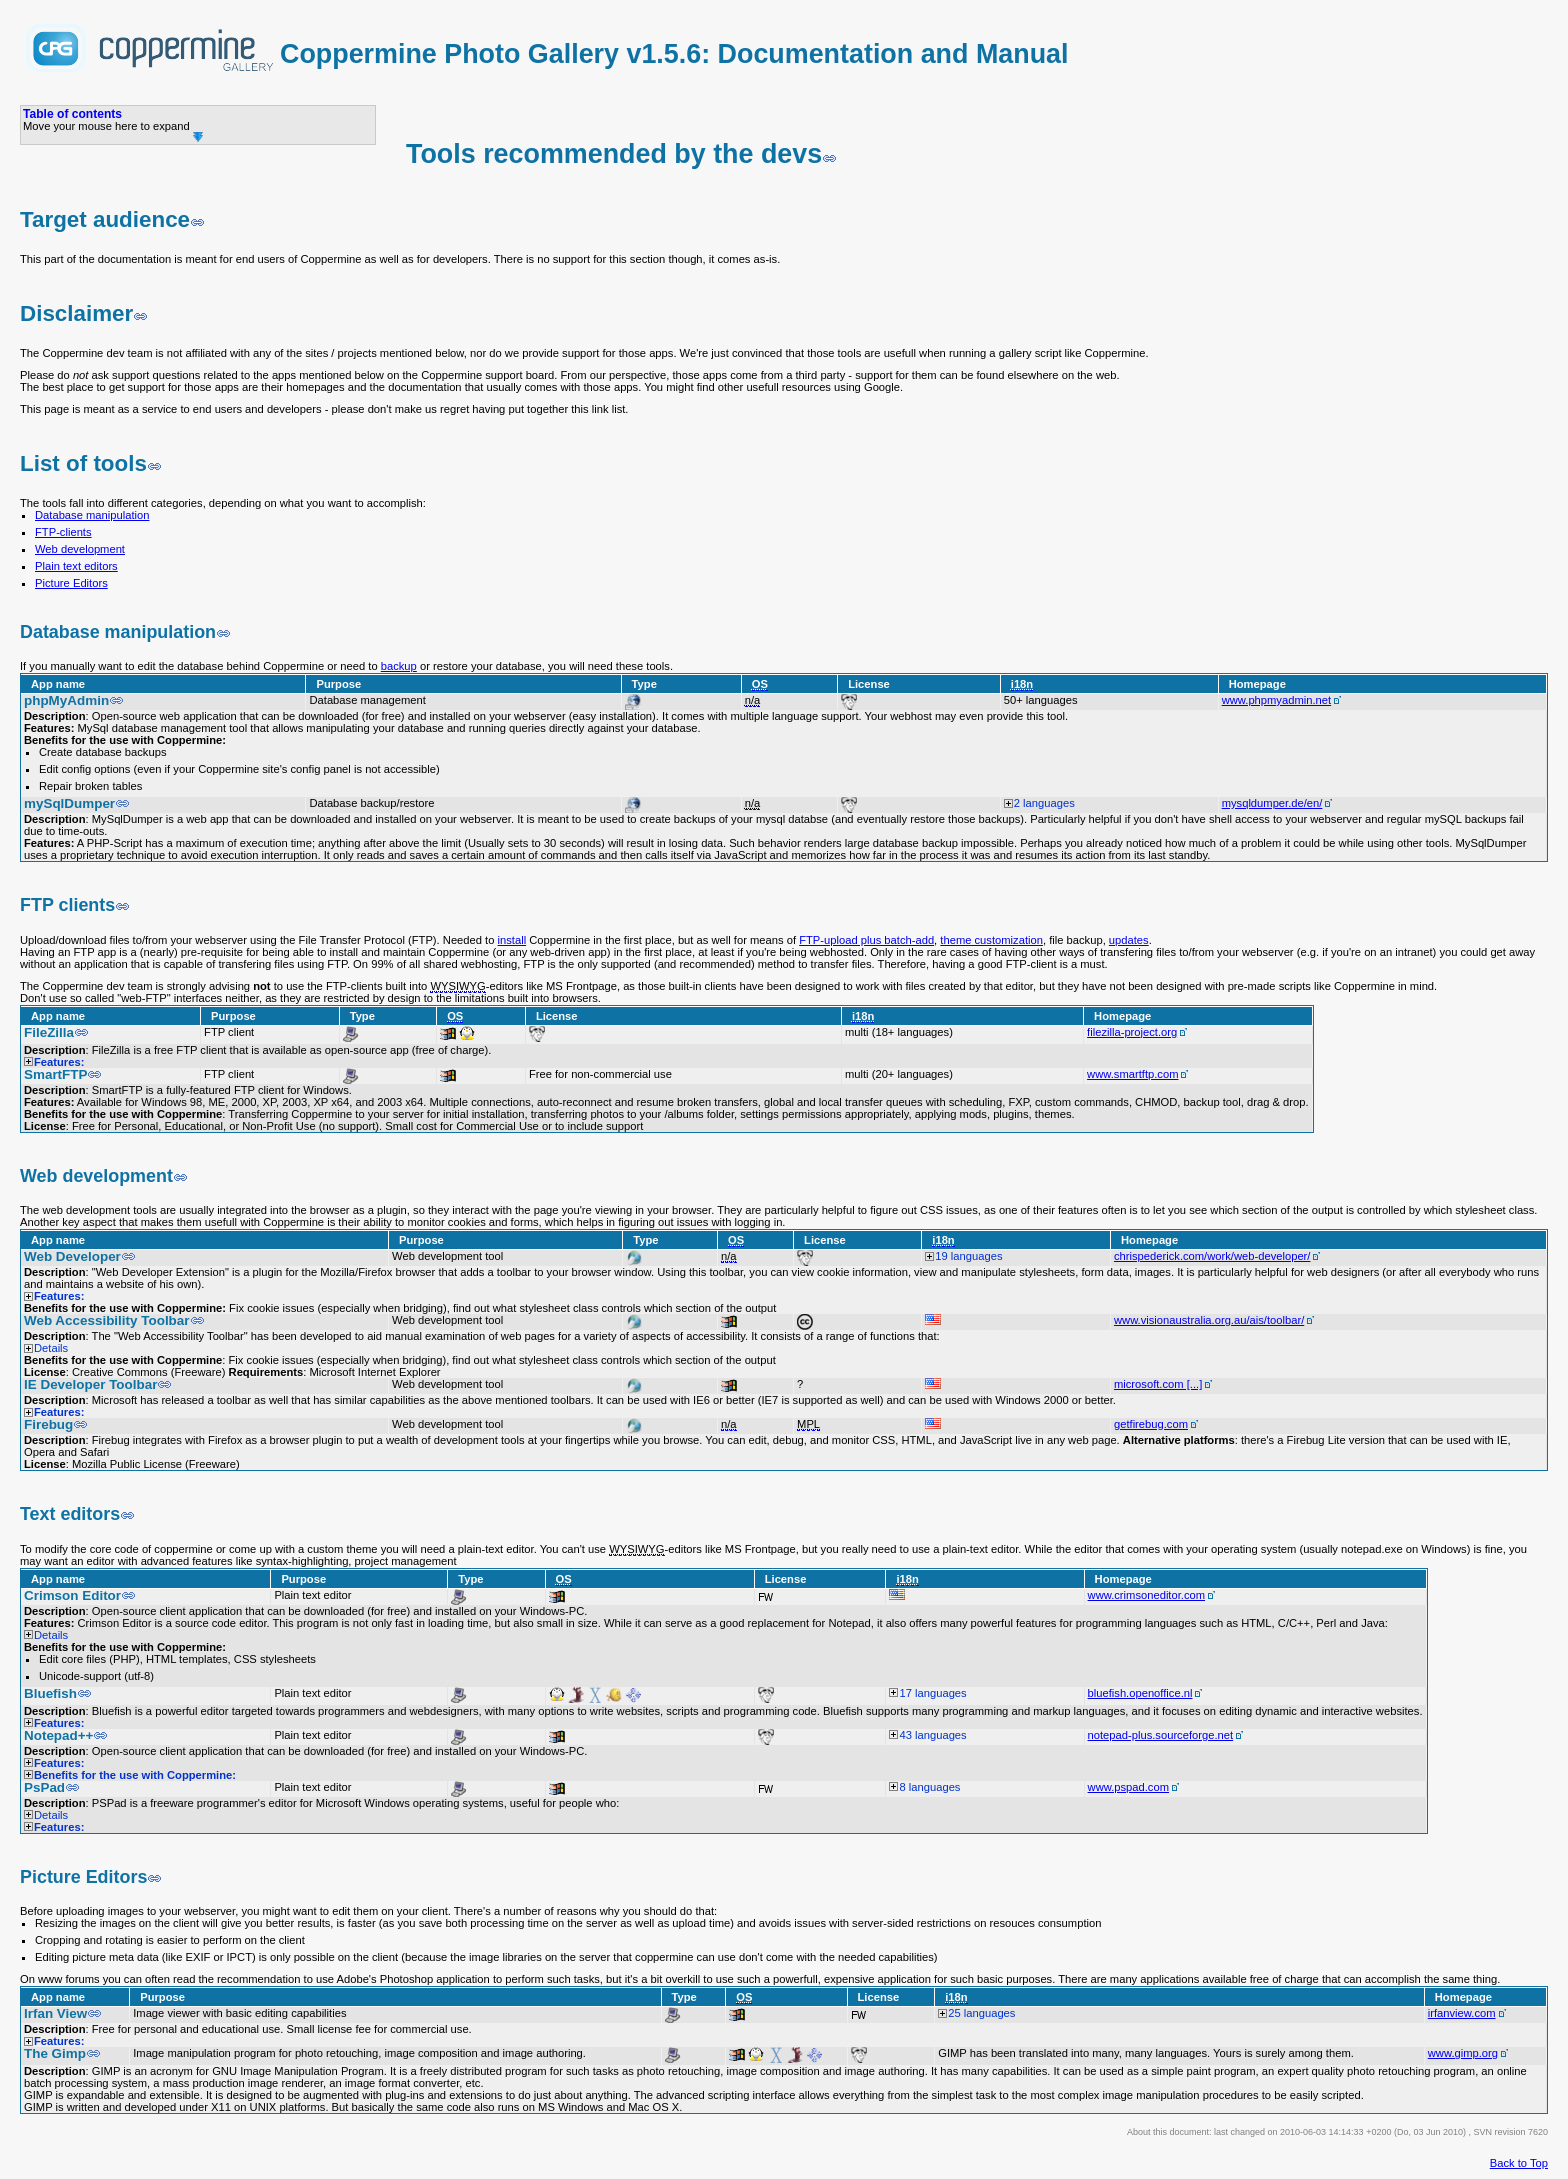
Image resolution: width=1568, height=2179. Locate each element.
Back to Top (1519, 2163)
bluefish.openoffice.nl (1140, 1693)
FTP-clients (63, 532)
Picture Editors (71, 583)
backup (399, 666)
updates (1129, 940)
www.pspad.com (1128, 1787)
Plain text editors (76, 566)
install (512, 940)
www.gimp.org (1463, 2053)
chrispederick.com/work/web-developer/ (1212, 1256)
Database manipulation (92, 515)
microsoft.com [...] (1158, 1384)
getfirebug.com (1151, 1424)
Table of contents (72, 114)
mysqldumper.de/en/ (1272, 803)
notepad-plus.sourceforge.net (1161, 1735)
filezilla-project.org (1132, 1032)
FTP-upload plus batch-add (866, 940)
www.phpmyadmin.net (1276, 700)
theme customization (991, 940)
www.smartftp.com (1132, 1074)
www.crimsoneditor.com (1147, 1595)
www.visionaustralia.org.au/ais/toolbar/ (1209, 1320)
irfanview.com (1462, 2013)
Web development (80, 549)
